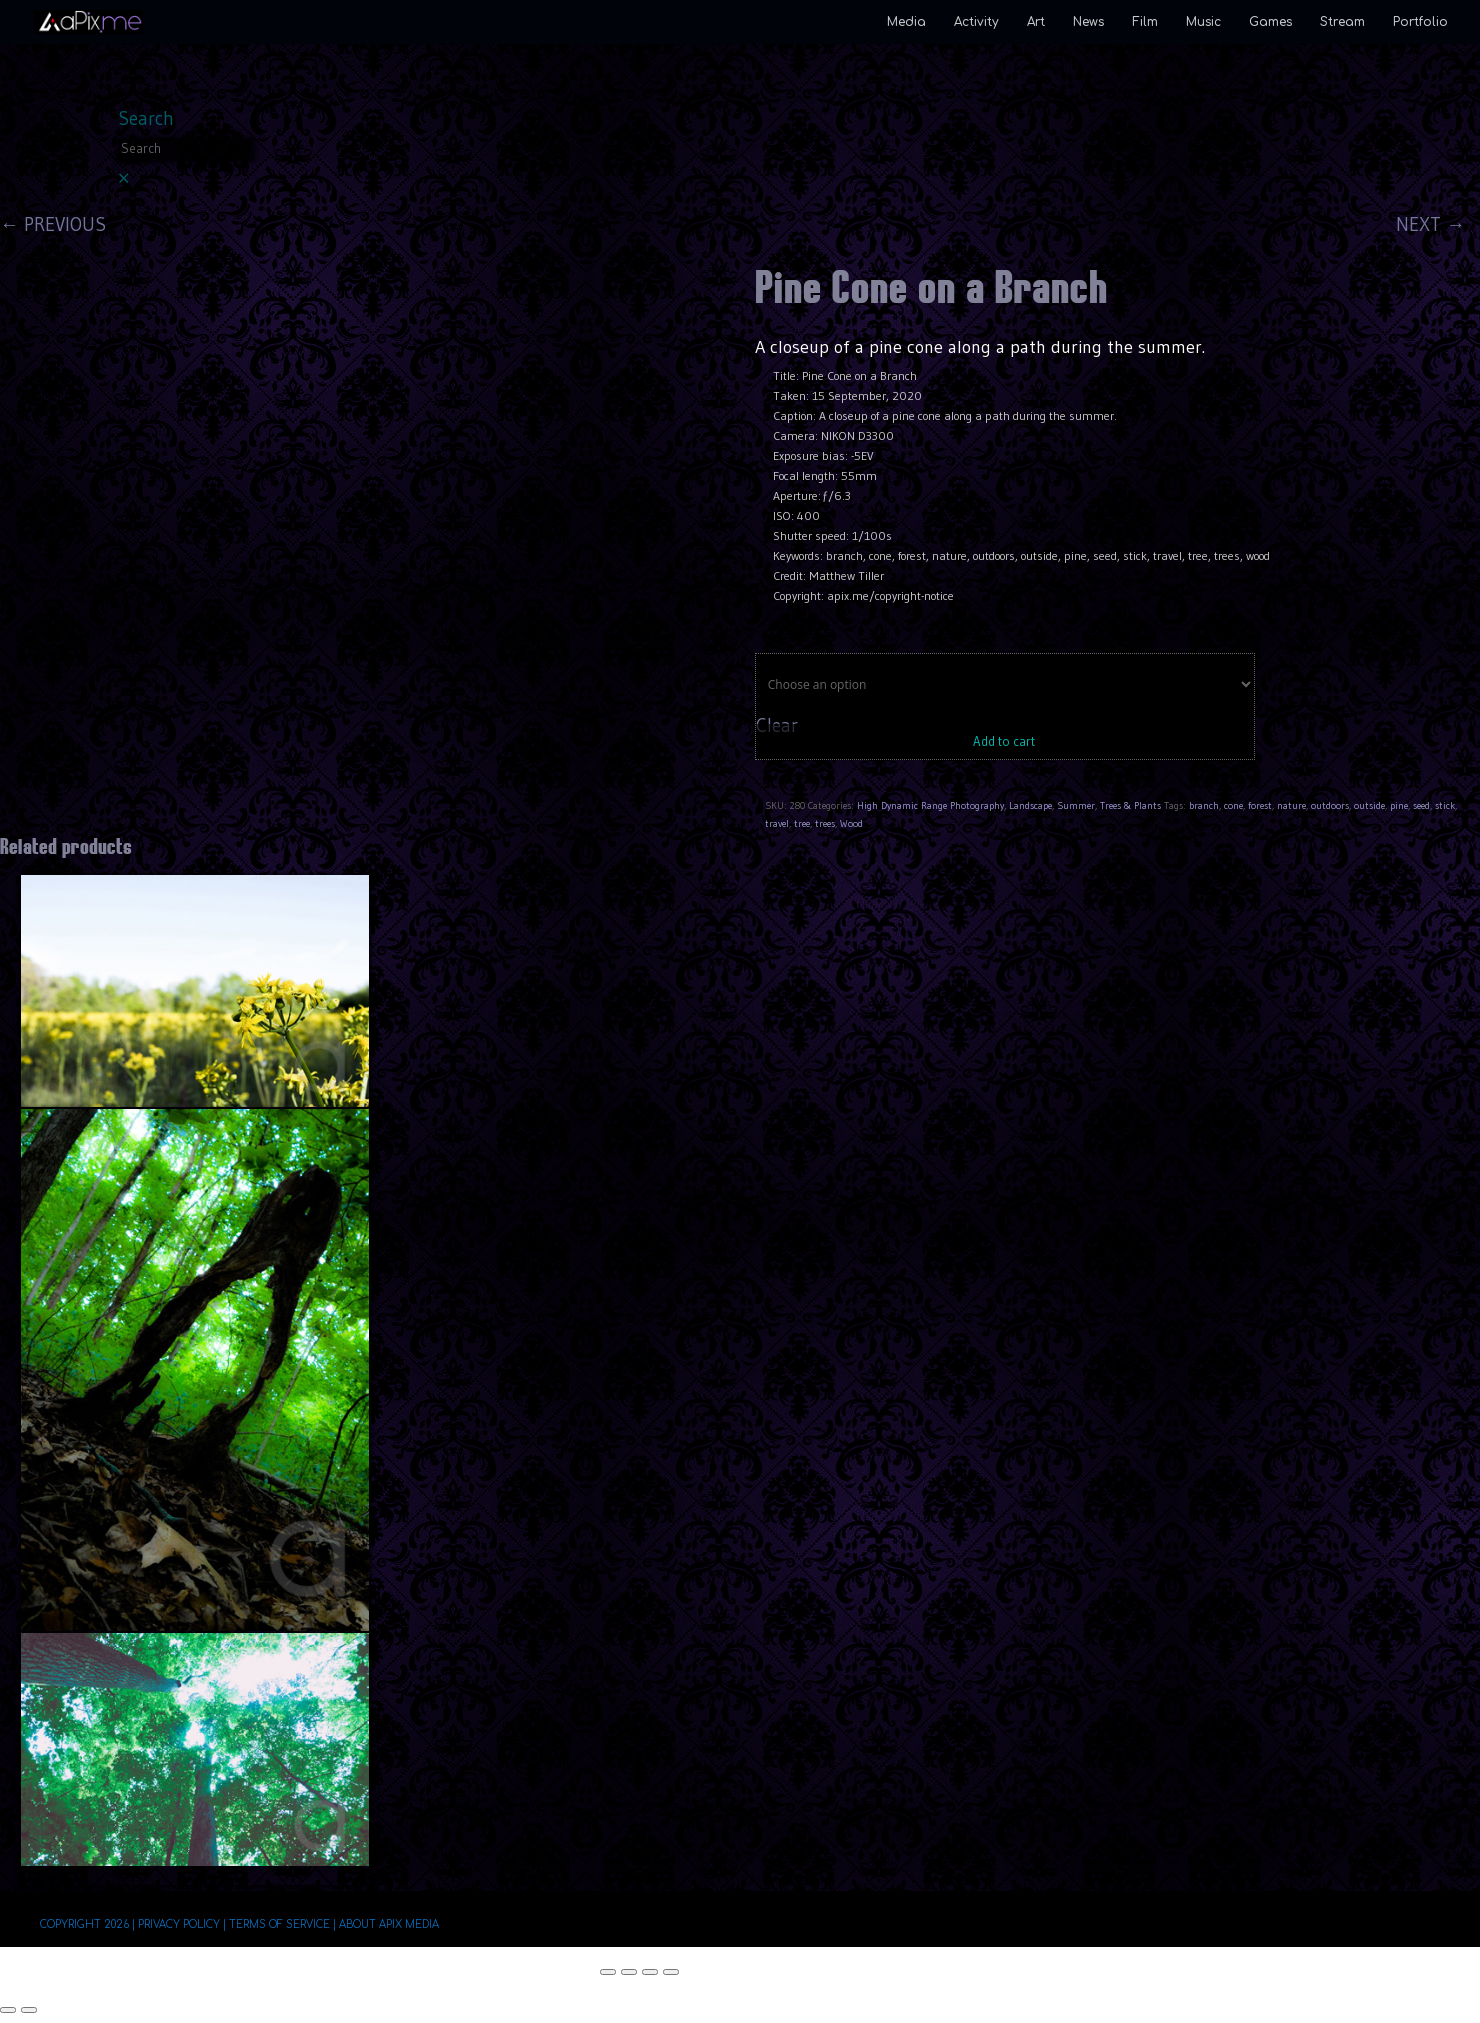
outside (1369, 805)
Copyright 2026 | (87, 1924)
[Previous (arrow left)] (8, 2010)
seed (1421, 805)
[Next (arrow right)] (29, 2010)
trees (825, 823)
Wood (851, 823)
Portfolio (1420, 22)
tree (802, 823)
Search (146, 118)
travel (777, 823)
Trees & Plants (1130, 805)
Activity (976, 22)
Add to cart (1004, 741)
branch (1204, 805)
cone (1233, 805)
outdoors (1330, 805)
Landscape (1030, 805)
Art (1036, 22)
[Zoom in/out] (608, 1972)
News (1088, 22)
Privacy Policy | (182, 1924)
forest (1260, 805)
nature (1291, 805)
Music (1203, 22)
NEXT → (1430, 225)
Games (1270, 22)
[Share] (650, 1972)
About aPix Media (389, 1924)
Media (906, 22)
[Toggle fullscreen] (629, 1972)
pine (1399, 805)
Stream (1342, 22)
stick (1445, 805)
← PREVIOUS (53, 225)
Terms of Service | (282, 1924)
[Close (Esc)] (671, 1972)
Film (1145, 22)
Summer (1076, 805)
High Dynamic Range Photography (930, 805)
